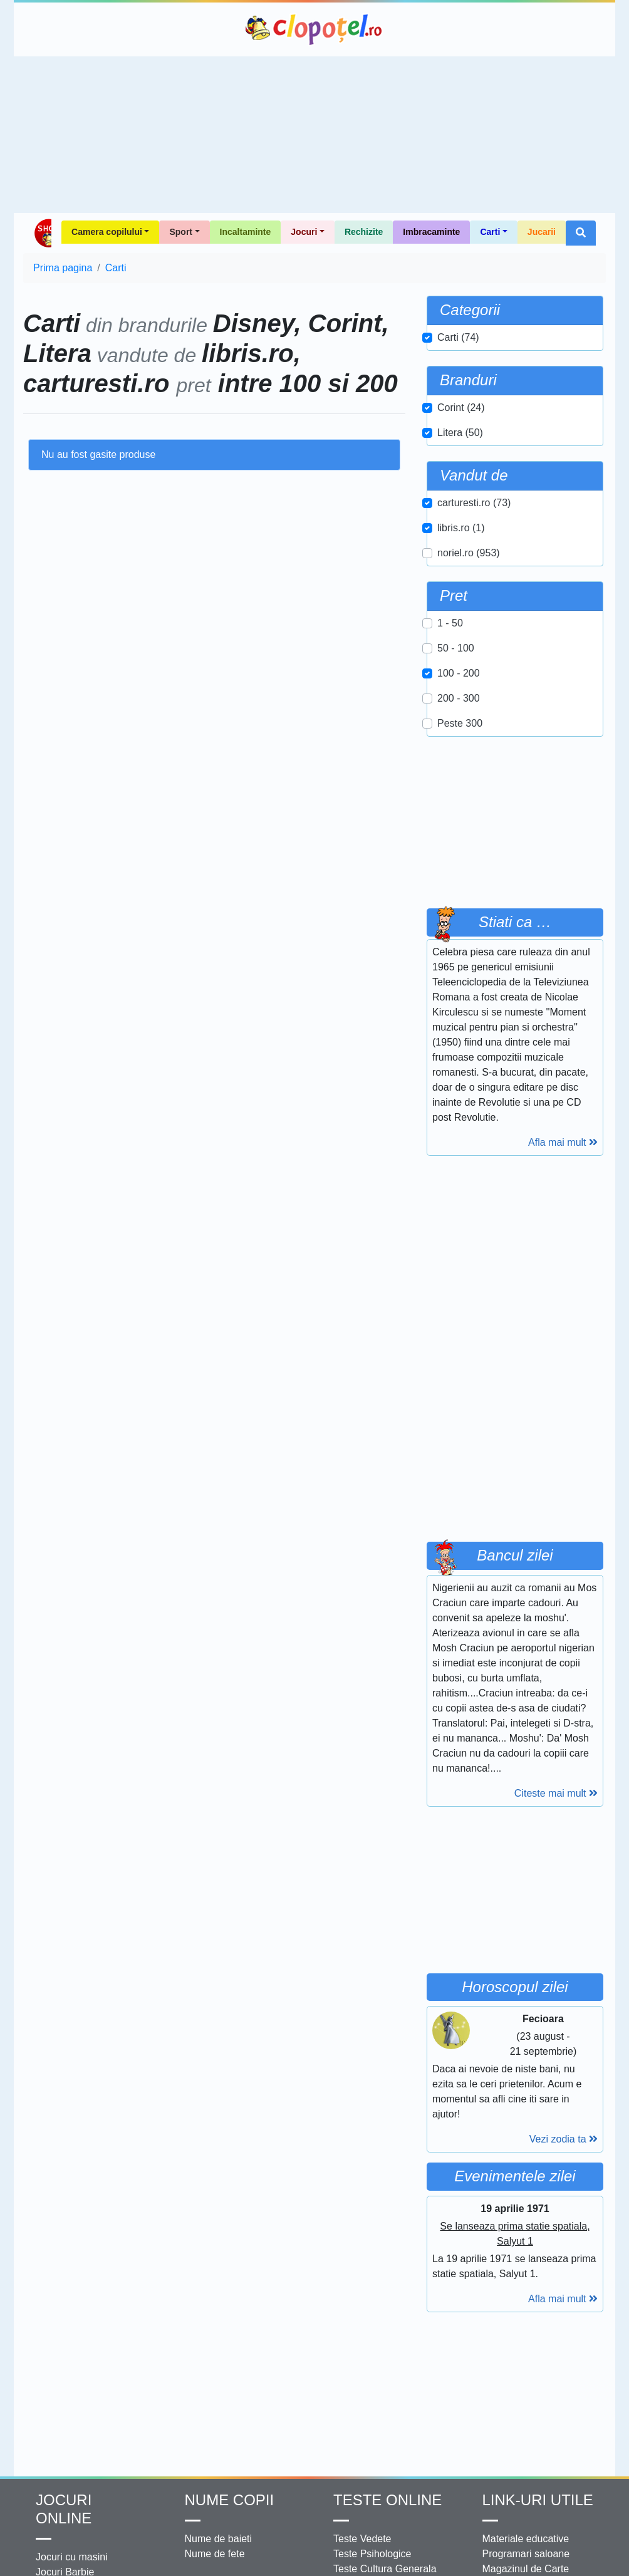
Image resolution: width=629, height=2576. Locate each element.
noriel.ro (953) (468, 553)
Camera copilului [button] (106, 232)
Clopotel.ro (314, 29)
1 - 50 (450, 623)
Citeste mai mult (556, 1793)
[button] (581, 233)
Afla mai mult (563, 1142)
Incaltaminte (245, 232)
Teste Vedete (362, 2538)
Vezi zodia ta (563, 2139)
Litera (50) (460, 432)
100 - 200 (458, 673)
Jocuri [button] (304, 232)
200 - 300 (458, 698)
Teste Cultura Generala (385, 2568)
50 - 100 (455, 648)
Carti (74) (458, 337)
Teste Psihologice (372, 2553)
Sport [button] (180, 232)
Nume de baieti (218, 2538)
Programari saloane (526, 2553)
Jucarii (542, 232)
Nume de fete (215, 2553)
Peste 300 (459, 723)
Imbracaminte (431, 232)
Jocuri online (63, 2509)
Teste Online (387, 2499)
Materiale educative (525, 2538)
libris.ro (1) (461, 527)
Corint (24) (461, 407)
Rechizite (364, 232)
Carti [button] (490, 232)
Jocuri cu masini (72, 2557)
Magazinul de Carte (525, 2568)
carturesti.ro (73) (474, 502)
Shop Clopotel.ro (42, 233)
